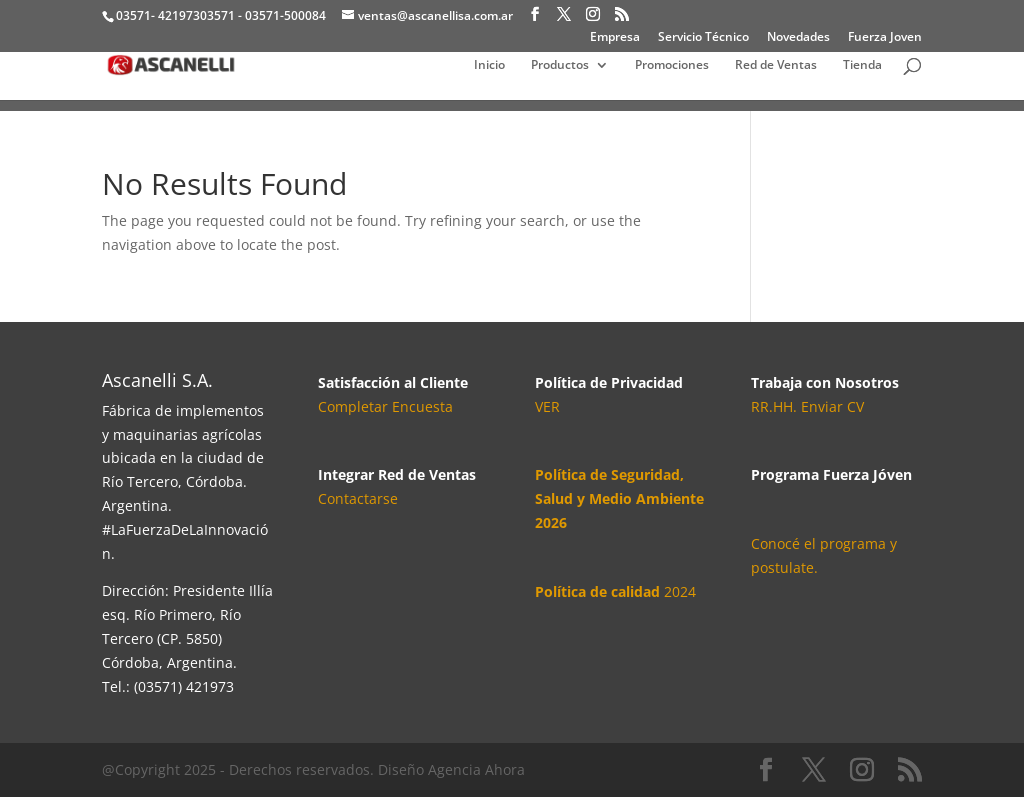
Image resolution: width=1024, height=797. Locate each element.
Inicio (489, 65)
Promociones (672, 65)
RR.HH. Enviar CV (807, 406)
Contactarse (358, 498)
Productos (560, 65)
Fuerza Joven (885, 38)
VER (547, 406)
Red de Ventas (776, 65)
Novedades (798, 38)
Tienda (862, 65)
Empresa (615, 38)
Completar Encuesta (385, 406)
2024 (615, 591)
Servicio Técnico (703, 38)
